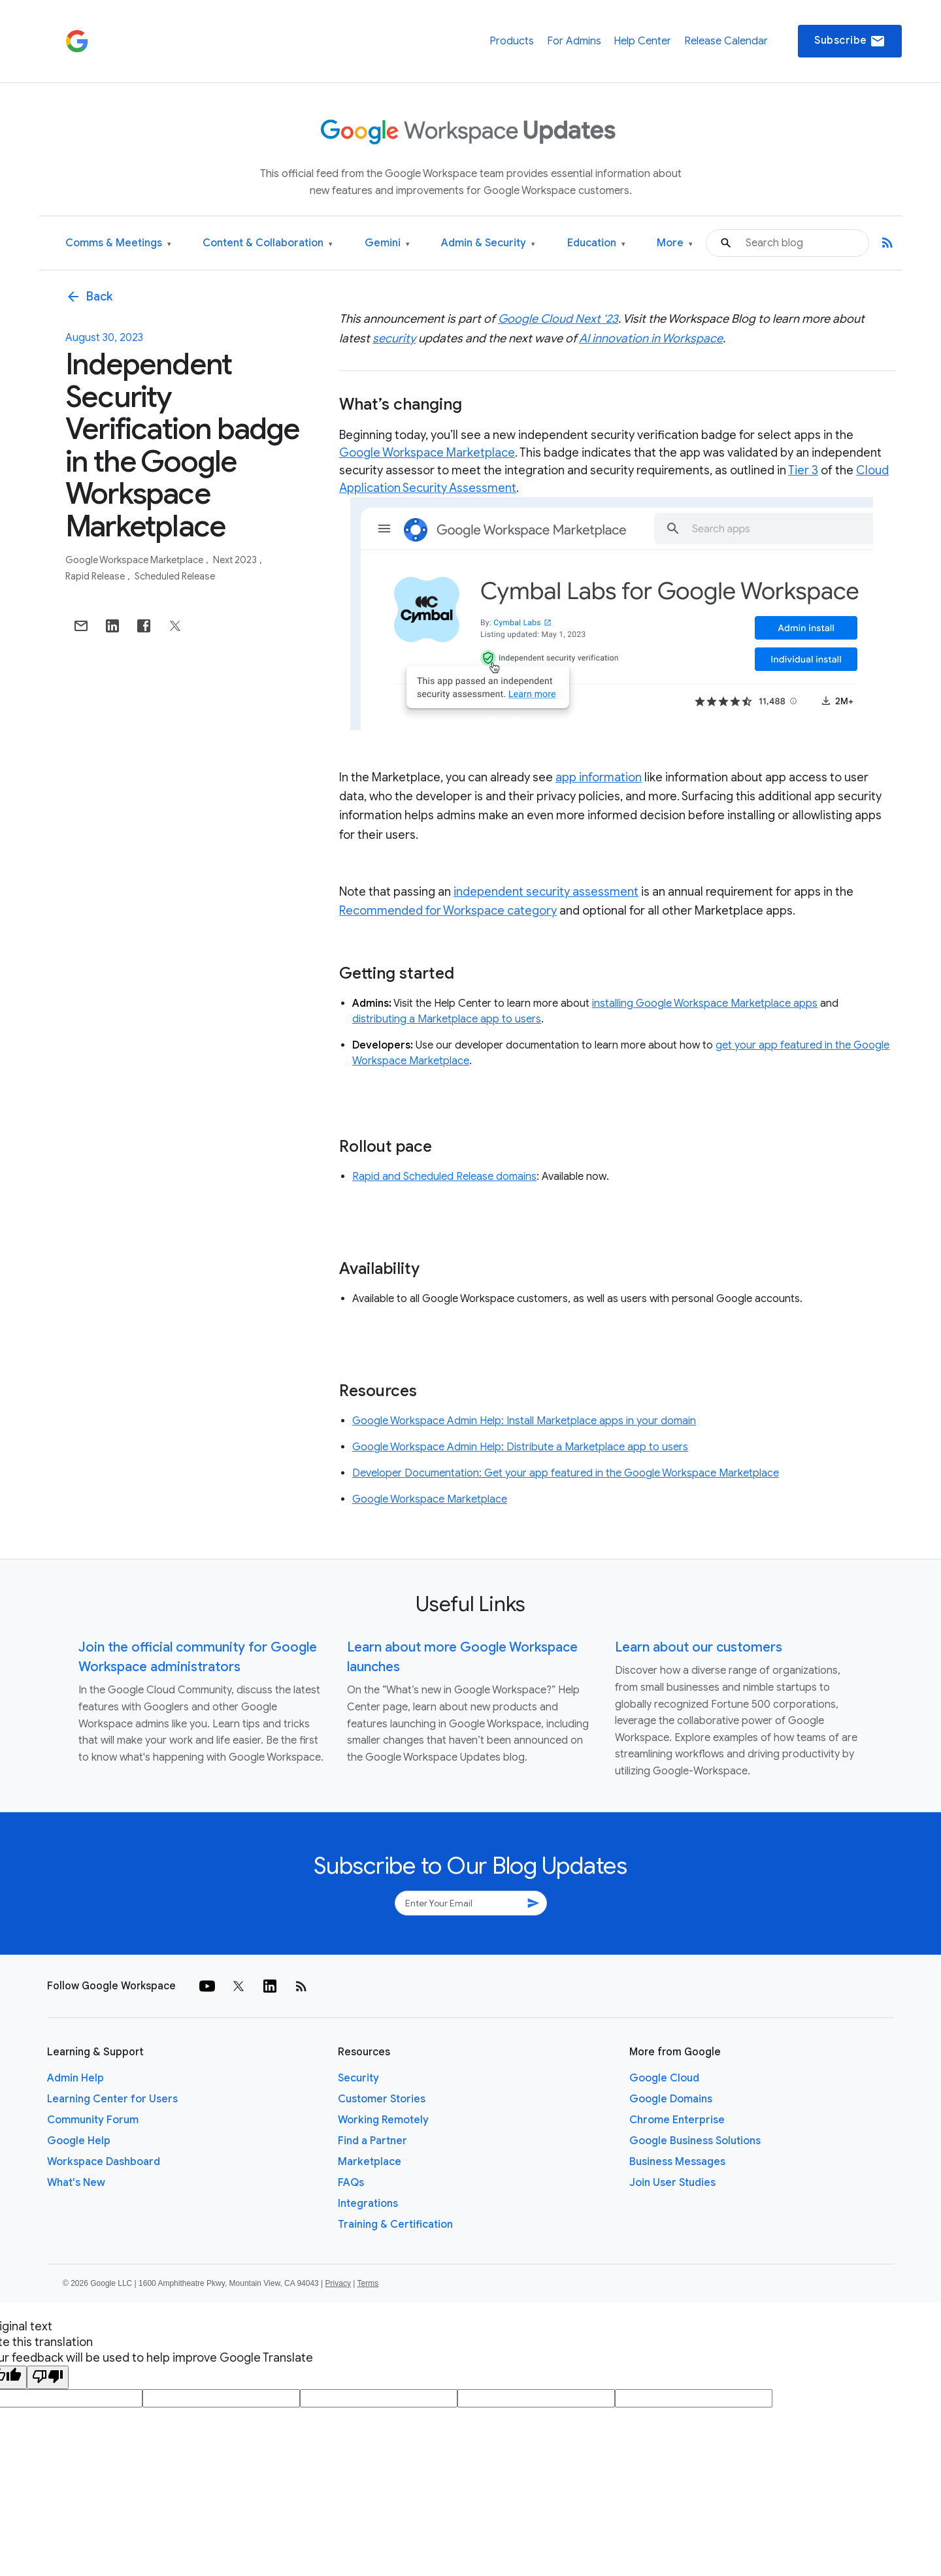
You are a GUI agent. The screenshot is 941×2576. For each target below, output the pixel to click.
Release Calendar (726, 41)
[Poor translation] (48, 2377)
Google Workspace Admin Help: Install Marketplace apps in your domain (524, 1420)
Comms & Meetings (118, 243)
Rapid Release (96, 576)
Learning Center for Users (112, 2099)
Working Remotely (383, 2120)
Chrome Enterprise (677, 2120)
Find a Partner (372, 2140)
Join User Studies (672, 2182)
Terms (367, 2283)
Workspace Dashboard (103, 2161)
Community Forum (93, 2120)
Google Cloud (664, 2078)
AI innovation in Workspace (651, 338)
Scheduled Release (175, 576)
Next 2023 (236, 560)
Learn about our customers (698, 1647)
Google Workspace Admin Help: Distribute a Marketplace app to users (520, 1447)
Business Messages (677, 2161)
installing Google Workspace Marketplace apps (704, 1003)
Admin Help (75, 2078)
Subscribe (849, 41)
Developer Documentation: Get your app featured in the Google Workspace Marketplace (565, 1473)
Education (596, 243)
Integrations (368, 2203)
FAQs (351, 2182)
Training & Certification (395, 2224)
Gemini (387, 243)
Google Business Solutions (695, 2140)
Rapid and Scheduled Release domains (444, 1176)
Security (358, 2078)
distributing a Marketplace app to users (446, 1019)
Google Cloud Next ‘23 (558, 319)
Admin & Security (488, 243)
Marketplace (369, 2161)
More (675, 243)
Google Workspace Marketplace (135, 560)
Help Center (642, 41)
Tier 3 (803, 470)
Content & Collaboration (268, 243)
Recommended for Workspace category (448, 911)
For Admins (574, 41)
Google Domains (670, 2099)
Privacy (338, 2283)
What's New (76, 2182)
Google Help (78, 2140)
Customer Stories (381, 2099)
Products (511, 41)
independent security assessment (546, 892)
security (394, 338)
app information (598, 777)
